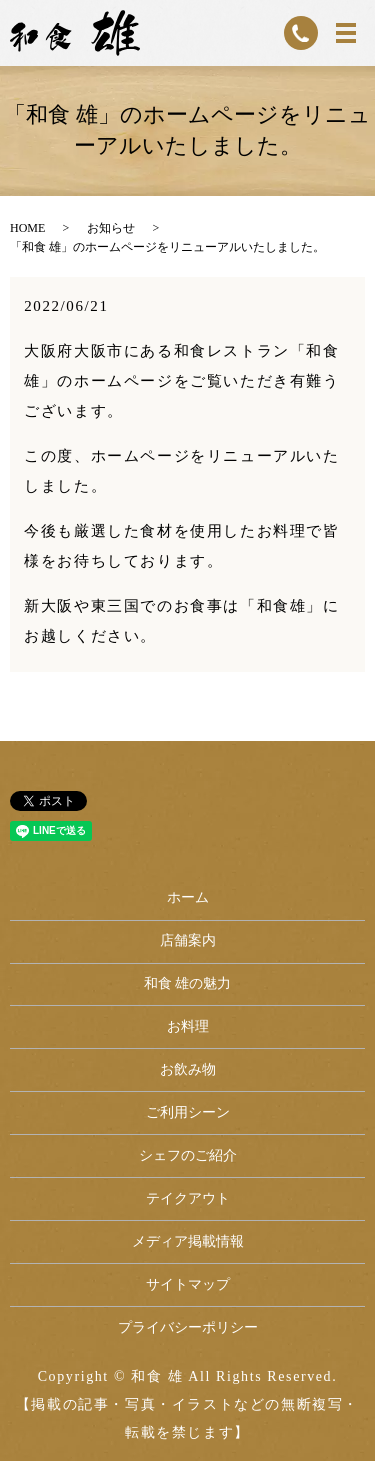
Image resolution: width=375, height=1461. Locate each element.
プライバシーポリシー (188, 1327)
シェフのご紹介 (188, 1155)
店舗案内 (188, 940)
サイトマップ (188, 1284)
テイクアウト (188, 1198)
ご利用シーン (188, 1112)
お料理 (188, 1026)
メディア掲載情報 (188, 1241)
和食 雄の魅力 (188, 983)
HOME (27, 228)
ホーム (188, 897)
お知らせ (111, 228)
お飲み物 (188, 1069)
